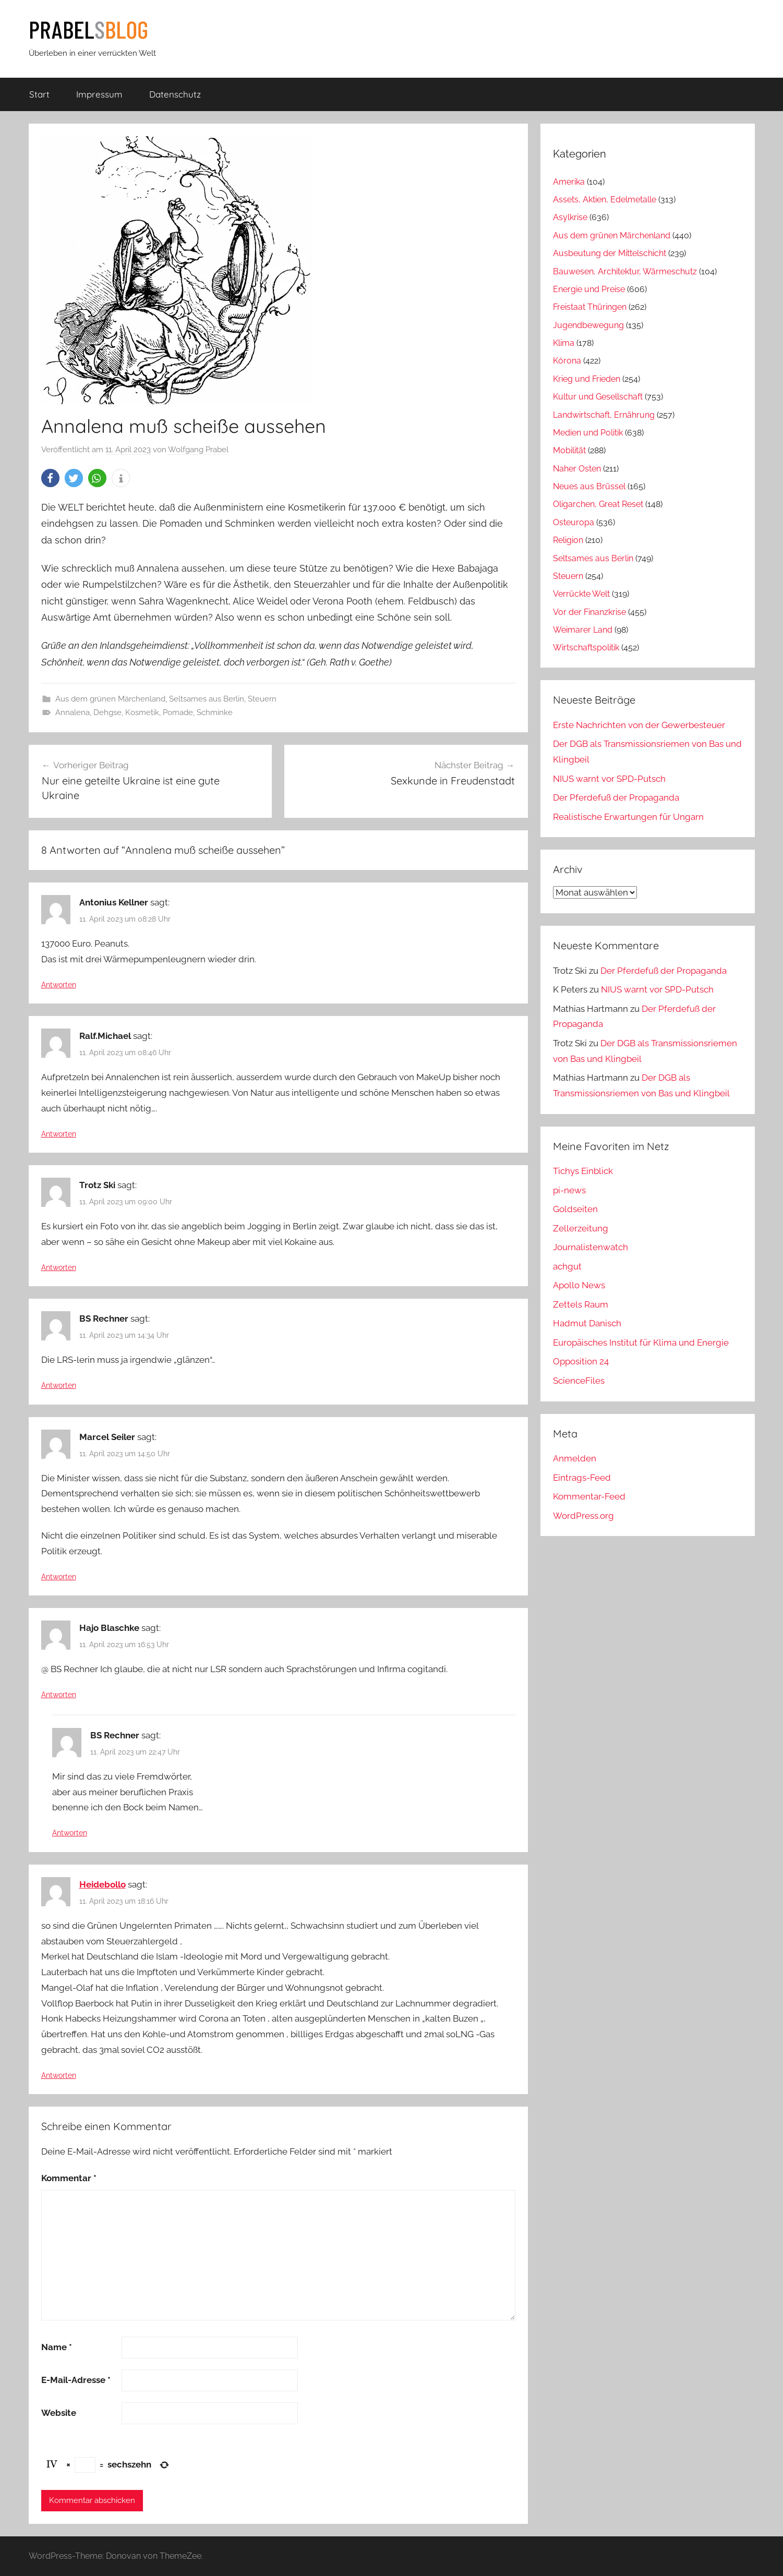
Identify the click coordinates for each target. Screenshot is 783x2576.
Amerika (569, 182)
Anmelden (574, 1458)
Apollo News (579, 1285)
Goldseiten (575, 1209)
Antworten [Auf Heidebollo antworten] (58, 2075)
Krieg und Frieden (586, 379)
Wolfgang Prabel (198, 449)
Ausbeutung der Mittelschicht (609, 253)
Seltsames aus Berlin (206, 699)
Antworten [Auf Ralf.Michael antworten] (58, 1134)
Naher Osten (577, 469)
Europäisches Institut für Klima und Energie (641, 1342)
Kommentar (69, 2178)
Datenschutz (175, 94)
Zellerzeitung (580, 1228)
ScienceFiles (579, 1380)
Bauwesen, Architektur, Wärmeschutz (625, 271)
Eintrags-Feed (582, 1477)
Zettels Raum (580, 1304)
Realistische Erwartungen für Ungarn (628, 817)
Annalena (72, 712)
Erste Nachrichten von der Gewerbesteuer (639, 725)
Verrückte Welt (581, 594)
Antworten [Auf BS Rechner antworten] (58, 1385)
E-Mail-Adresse (76, 2380)
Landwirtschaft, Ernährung (604, 415)
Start (39, 94)
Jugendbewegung (588, 325)
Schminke (215, 712)
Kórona (567, 361)
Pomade (178, 712)
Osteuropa (573, 522)
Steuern (262, 699)
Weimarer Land (582, 630)
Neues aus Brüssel (589, 486)
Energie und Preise (589, 289)
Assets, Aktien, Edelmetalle (604, 199)
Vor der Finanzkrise (589, 612)
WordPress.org (583, 1515)
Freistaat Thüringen (590, 307)
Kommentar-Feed (589, 1496)
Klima (563, 343)
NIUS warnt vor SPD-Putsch (609, 778)
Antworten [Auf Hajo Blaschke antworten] (58, 1694)
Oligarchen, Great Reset (598, 504)
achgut (567, 1266)
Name (56, 2347)
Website (58, 2413)
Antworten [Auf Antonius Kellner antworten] (58, 985)
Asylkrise (570, 217)
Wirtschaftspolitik (586, 647)
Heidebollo (102, 1884)
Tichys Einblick (583, 1171)
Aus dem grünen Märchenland (110, 699)
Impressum (99, 94)
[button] (50, 478)
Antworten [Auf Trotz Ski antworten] (58, 1267)
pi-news (569, 1190)
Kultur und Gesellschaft (598, 397)
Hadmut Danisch (587, 1323)
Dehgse (107, 712)
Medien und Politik (588, 433)
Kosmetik (142, 712)
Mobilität (569, 450)
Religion (568, 540)
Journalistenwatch (590, 1247)
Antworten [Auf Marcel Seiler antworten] (58, 1577)
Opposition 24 (581, 1361)
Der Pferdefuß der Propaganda (616, 797)
